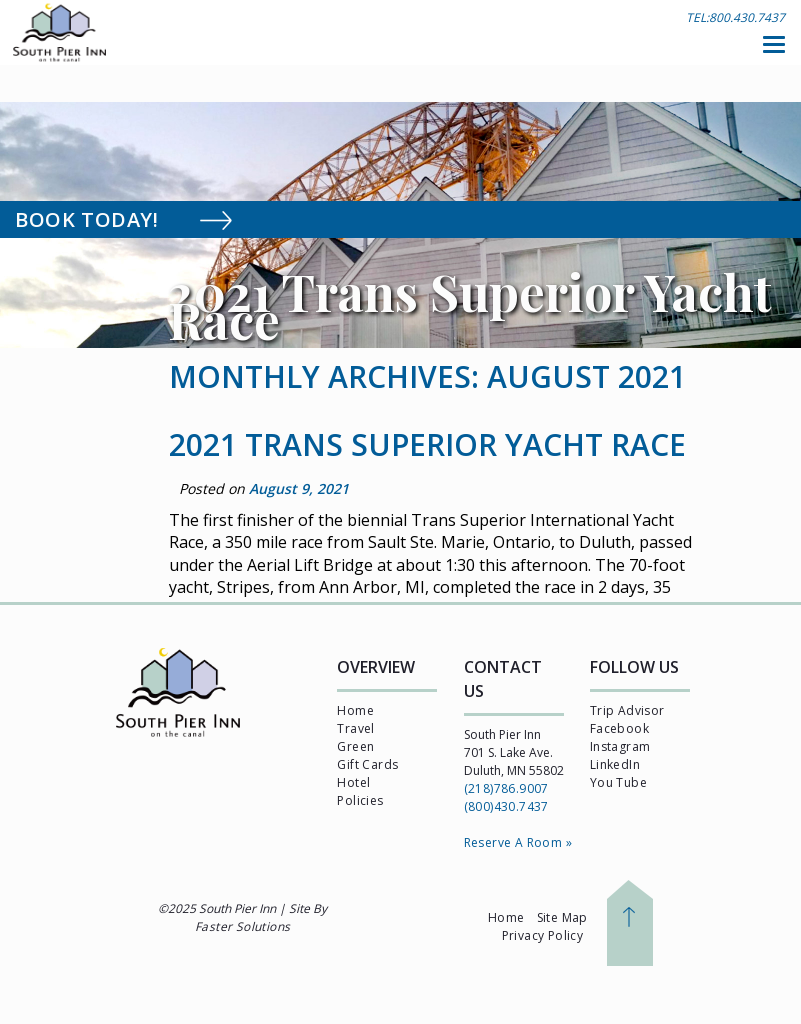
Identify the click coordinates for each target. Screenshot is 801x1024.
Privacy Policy (543, 935)
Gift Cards (367, 764)
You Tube (618, 782)
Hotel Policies (360, 791)
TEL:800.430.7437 (735, 17)
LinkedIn (615, 764)
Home (355, 710)
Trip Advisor (627, 710)
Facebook (619, 728)
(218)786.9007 (506, 788)
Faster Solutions (242, 926)
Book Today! (146, 219)
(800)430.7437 (506, 806)
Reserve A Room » (518, 842)
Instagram (620, 746)
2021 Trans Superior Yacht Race (427, 444)
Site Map (562, 917)
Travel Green (355, 737)
